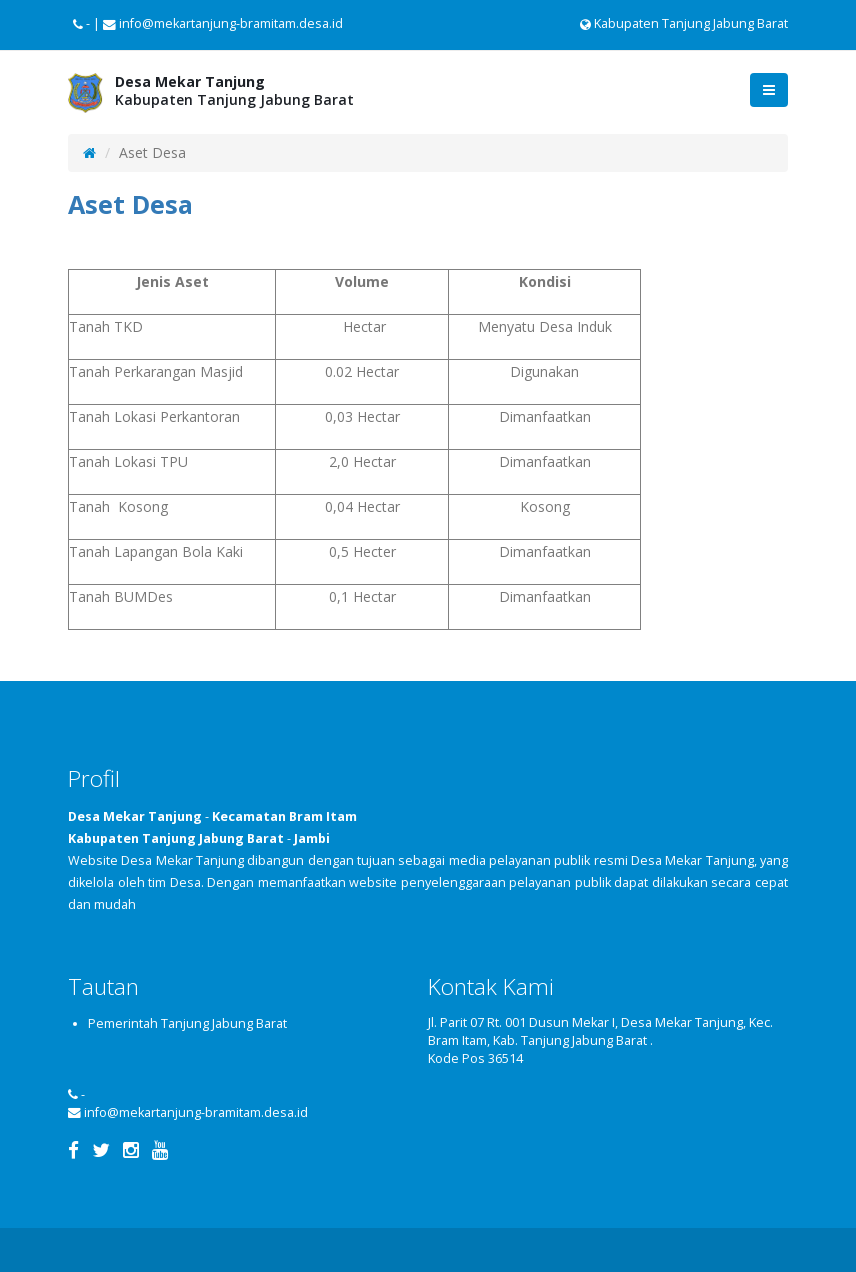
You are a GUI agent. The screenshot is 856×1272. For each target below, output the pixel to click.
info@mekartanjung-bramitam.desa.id (196, 1112)
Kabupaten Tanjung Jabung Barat (684, 23)
